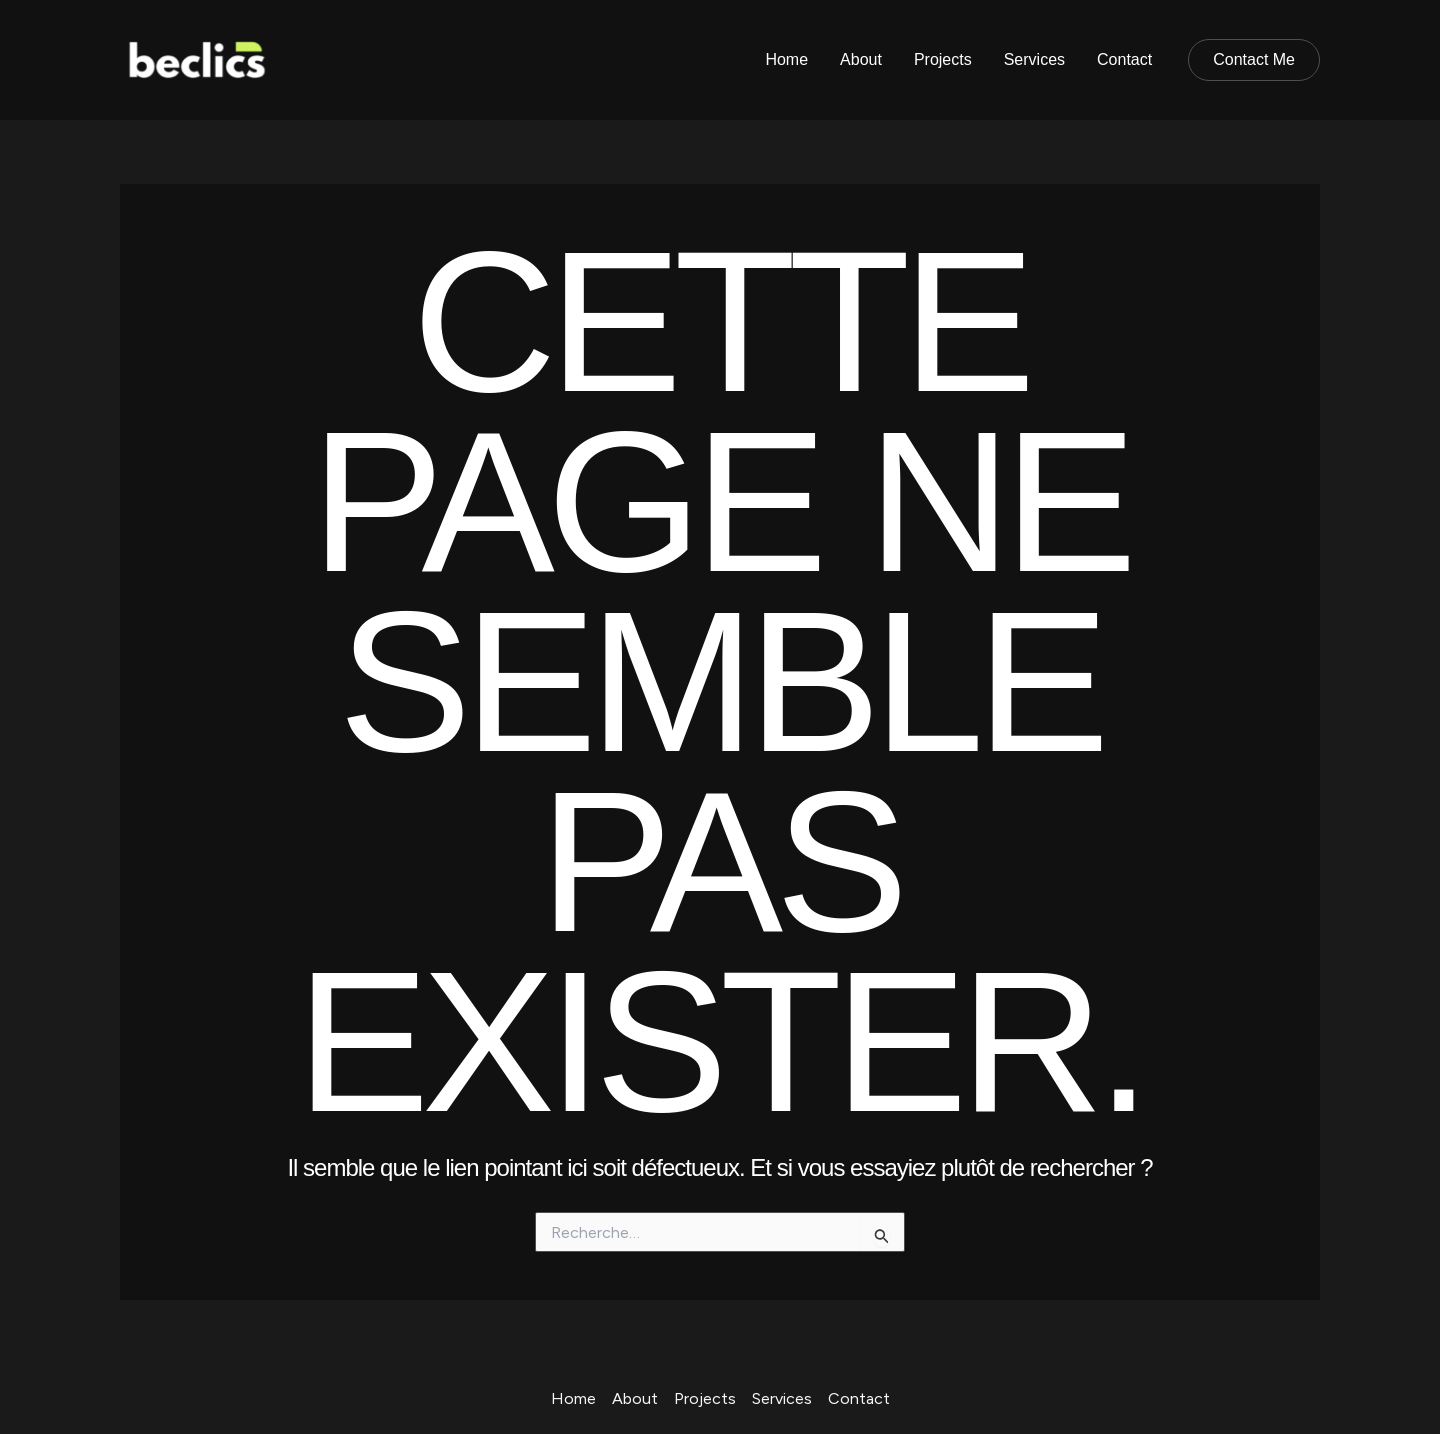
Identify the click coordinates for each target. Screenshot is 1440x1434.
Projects (943, 59)
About (861, 59)
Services (1034, 59)
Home (786, 59)
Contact (1124, 59)
